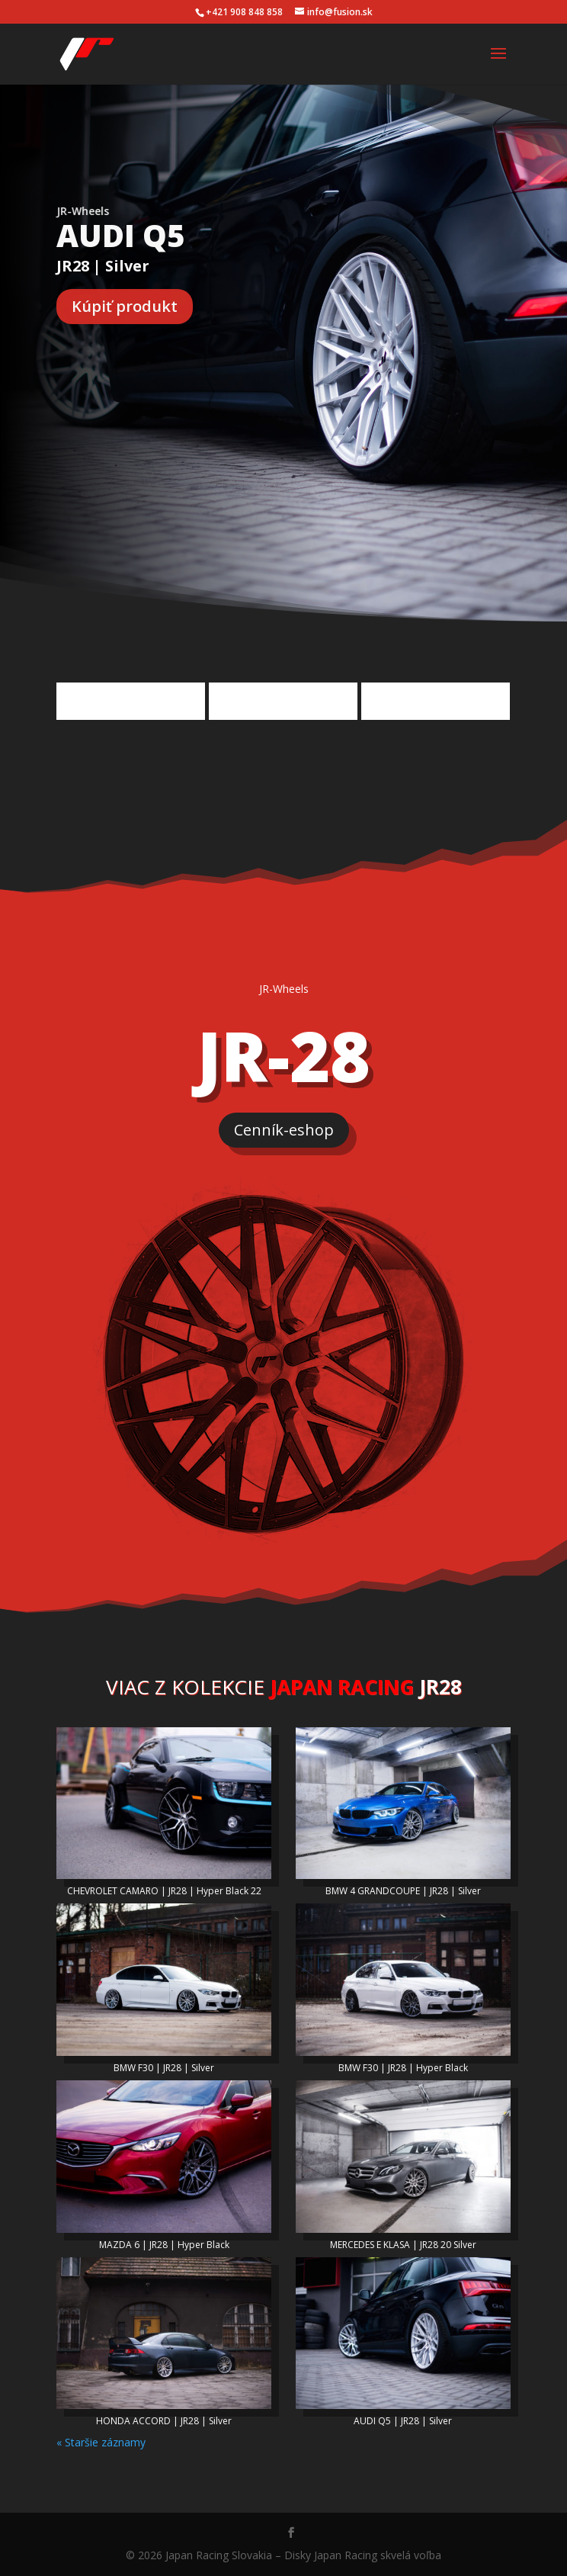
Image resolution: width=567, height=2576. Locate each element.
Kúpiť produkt (125, 306)
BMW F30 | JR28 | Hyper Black (403, 2067)
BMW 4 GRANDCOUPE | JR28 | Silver (403, 1890)
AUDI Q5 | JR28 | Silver (403, 2420)
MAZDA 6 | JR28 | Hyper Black (164, 2244)
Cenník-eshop (284, 1129)
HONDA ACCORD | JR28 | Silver (164, 2420)
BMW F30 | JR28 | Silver (164, 2067)
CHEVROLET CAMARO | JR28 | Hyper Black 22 (164, 1890)
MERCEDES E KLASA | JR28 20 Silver (403, 2244)
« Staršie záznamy (101, 2442)
